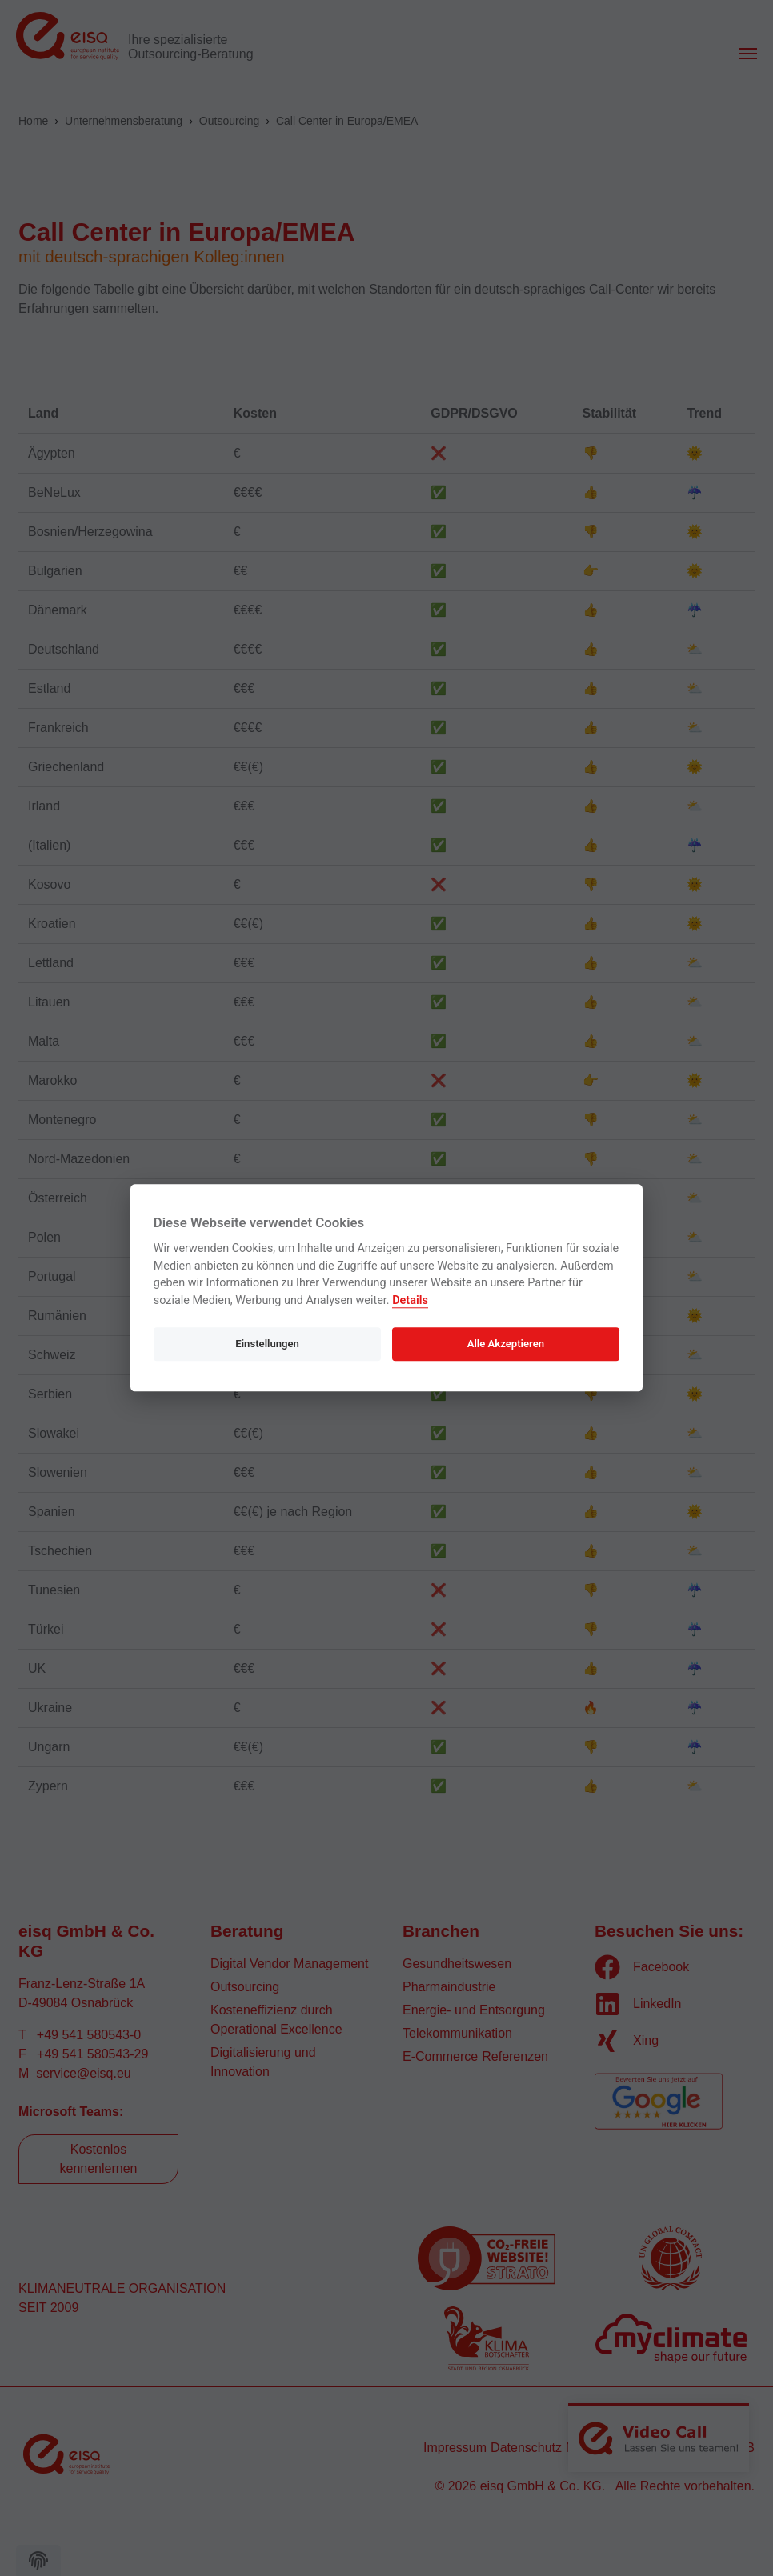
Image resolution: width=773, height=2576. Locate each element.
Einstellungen (267, 1344)
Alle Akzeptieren (505, 1344)
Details (410, 1300)
